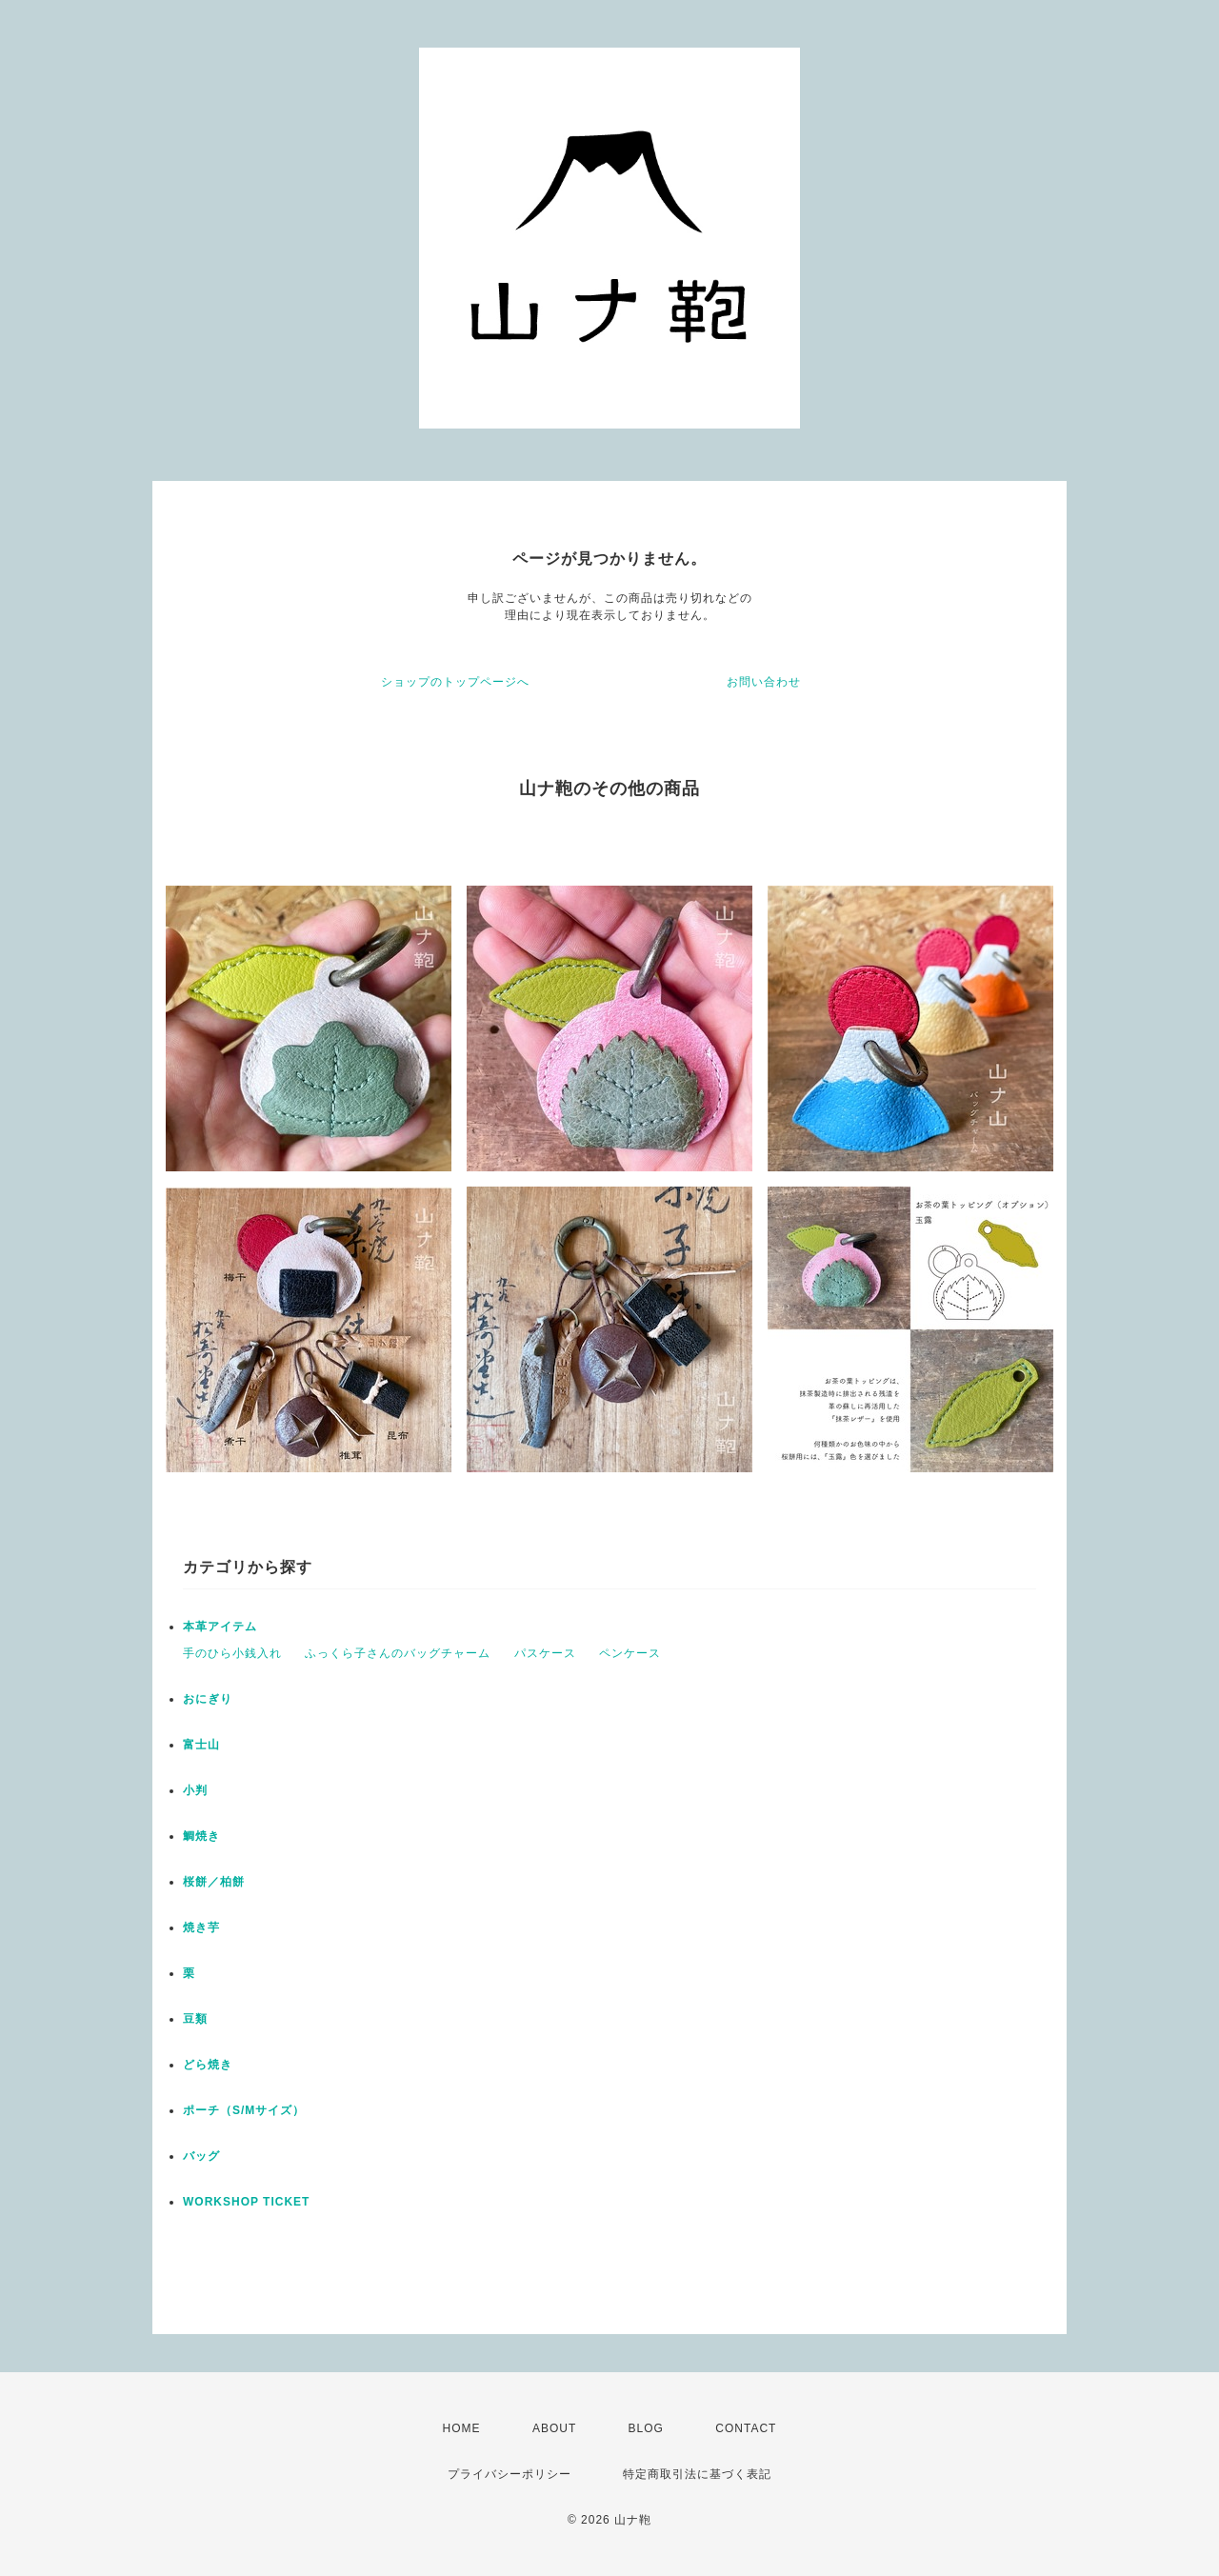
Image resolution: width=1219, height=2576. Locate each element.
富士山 (201, 1744)
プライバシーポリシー (509, 2474)
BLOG (646, 2428)
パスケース (545, 1653)
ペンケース (630, 1653)
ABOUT (554, 2428)
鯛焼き (201, 1836)
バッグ (201, 2156)
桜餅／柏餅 (214, 1881)
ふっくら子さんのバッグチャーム (397, 1653)
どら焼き (207, 2064)
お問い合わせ (764, 682)
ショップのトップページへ (455, 682)
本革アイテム (220, 1626)
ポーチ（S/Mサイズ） (244, 2110)
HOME (462, 2428)
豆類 (195, 2019)
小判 (195, 1790)
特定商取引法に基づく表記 (697, 2474)
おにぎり (207, 1699)
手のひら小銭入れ (232, 1653)
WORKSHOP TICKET (246, 2201)
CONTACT (745, 2428)
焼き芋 (201, 1927)
